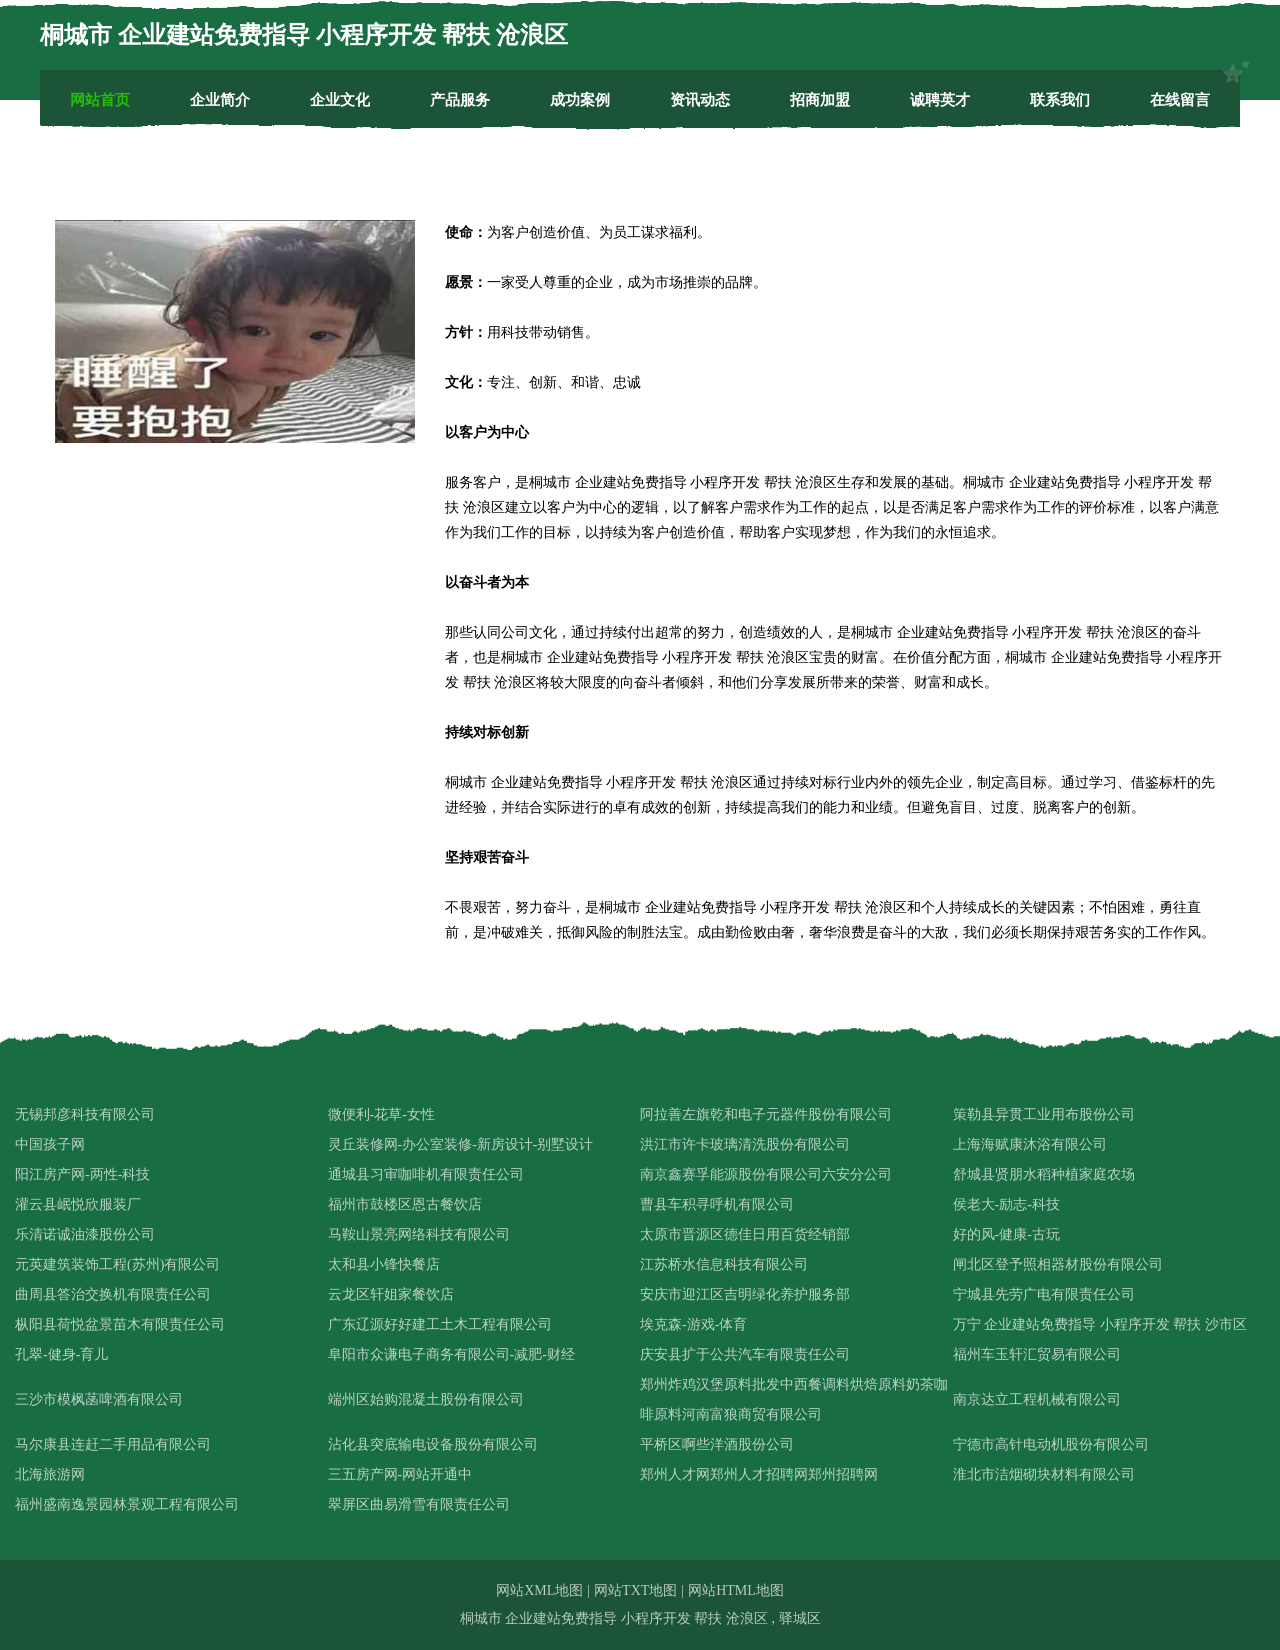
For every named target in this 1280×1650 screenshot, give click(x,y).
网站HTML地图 (736, 1590)
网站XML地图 (539, 1590)
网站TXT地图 (635, 1590)
